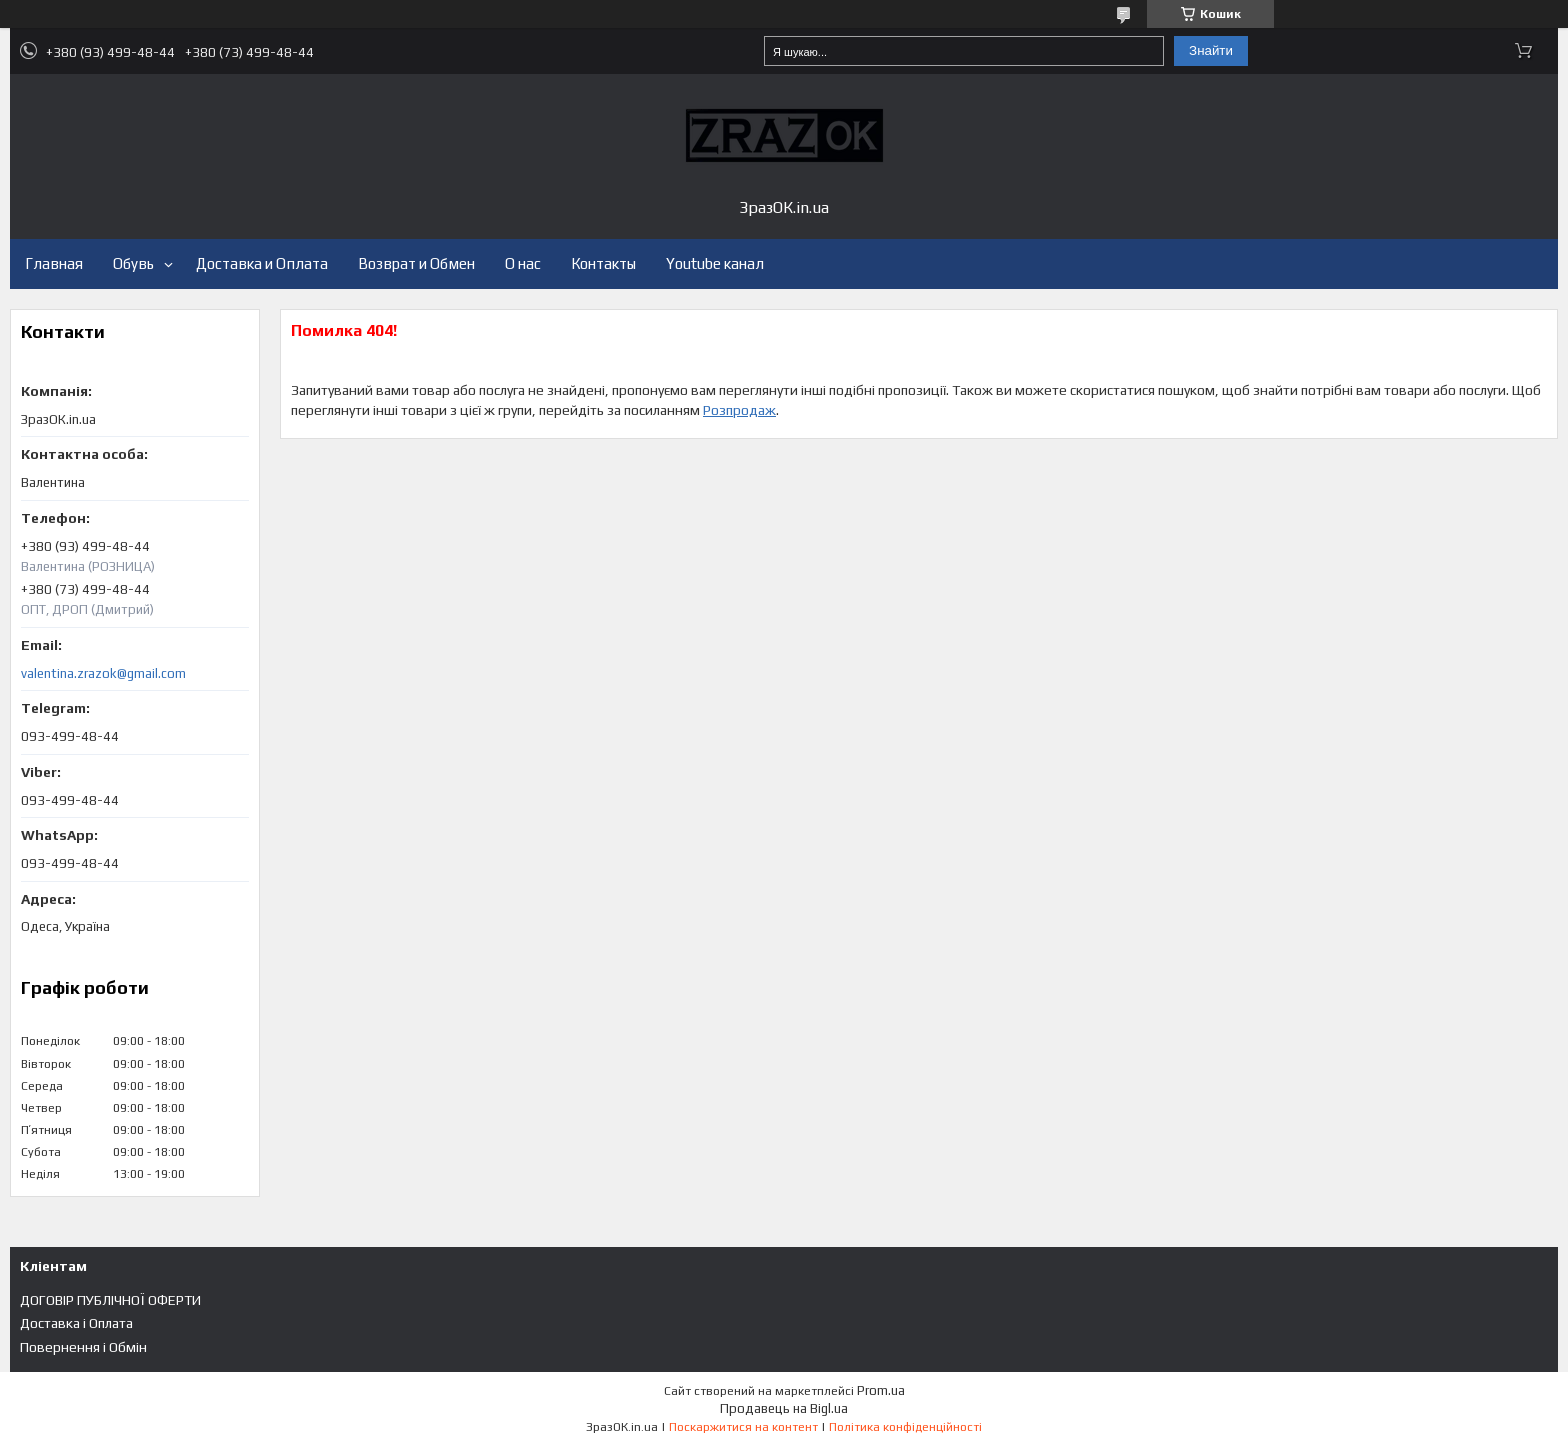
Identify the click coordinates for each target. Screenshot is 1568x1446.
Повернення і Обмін (83, 1347)
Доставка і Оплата (76, 1323)
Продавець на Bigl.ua (784, 1408)
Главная (54, 263)
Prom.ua (881, 1390)
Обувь (133, 263)
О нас (523, 263)
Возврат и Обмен (416, 263)
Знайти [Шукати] (1211, 50)
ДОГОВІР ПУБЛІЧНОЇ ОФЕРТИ (110, 1300)
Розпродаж (739, 410)
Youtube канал (715, 263)
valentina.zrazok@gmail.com (103, 673)
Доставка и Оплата (262, 263)
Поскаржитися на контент (743, 1427)
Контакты (603, 263)
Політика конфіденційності (905, 1427)
